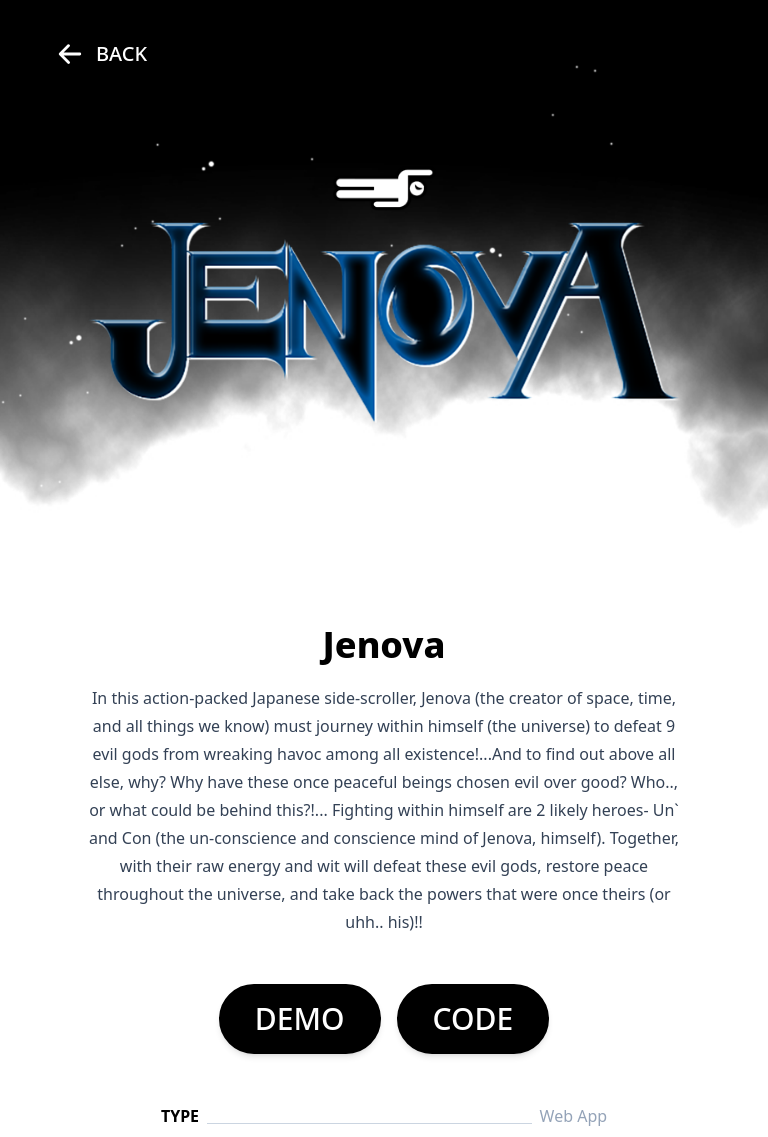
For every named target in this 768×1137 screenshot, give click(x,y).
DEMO (300, 1018)
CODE (473, 1018)
